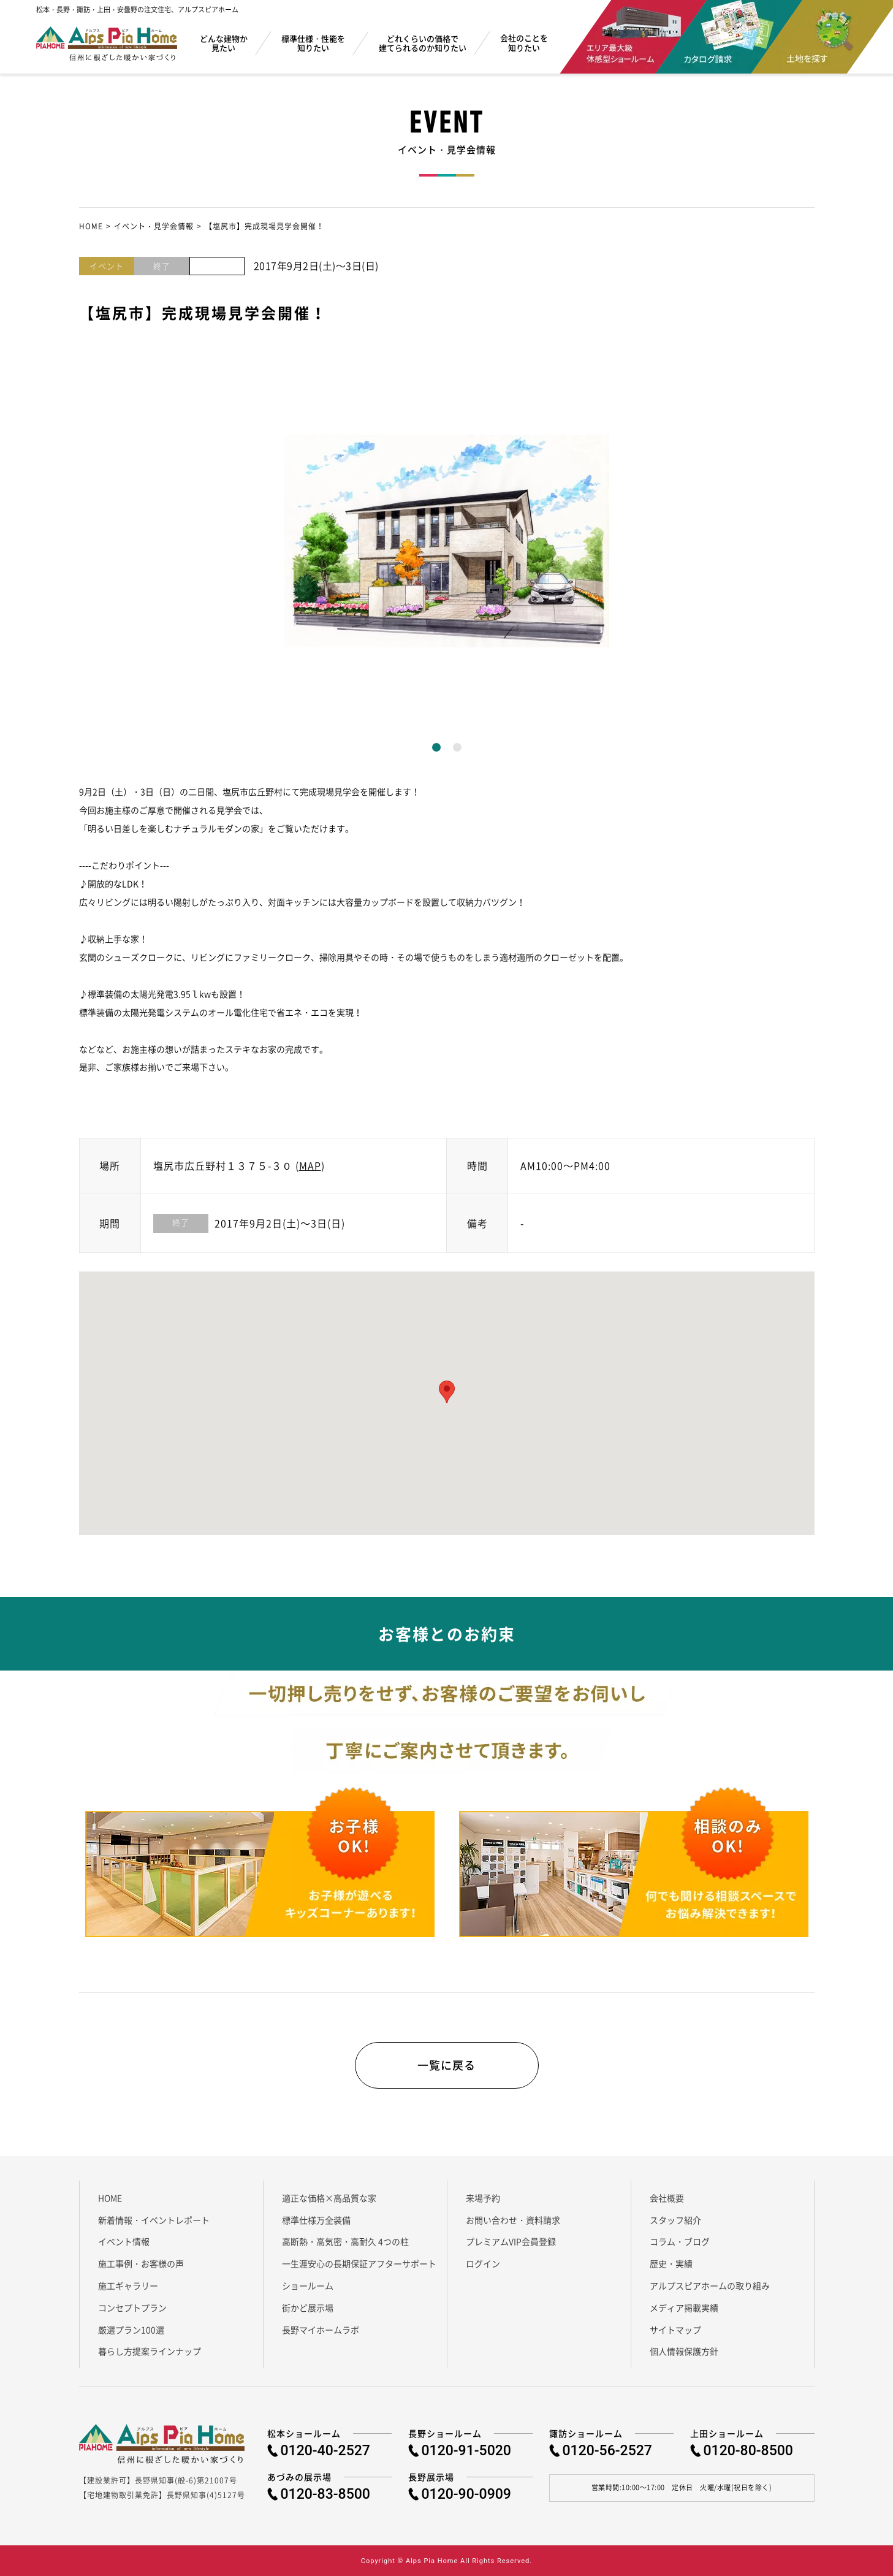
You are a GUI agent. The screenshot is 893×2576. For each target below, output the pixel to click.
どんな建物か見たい (224, 43)
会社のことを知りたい (524, 43)
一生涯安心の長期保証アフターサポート (359, 2263)
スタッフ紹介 (675, 2220)
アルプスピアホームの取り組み (710, 2285)
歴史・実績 (671, 2263)
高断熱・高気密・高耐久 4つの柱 (345, 2241)
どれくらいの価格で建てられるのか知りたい (422, 43)
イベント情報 (124, 2241)
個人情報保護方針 (684, 2351)
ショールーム (307, 2285)
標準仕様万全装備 (316, 2220)
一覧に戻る (446, 2065)
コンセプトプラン (132, 2307)
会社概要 (667, 2198)
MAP (310, 1165)
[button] (436, 747)
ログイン (483, 2263)
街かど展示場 (307, 2307)
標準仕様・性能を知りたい (313, 43)
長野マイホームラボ (320, 2329)
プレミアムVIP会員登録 (511, 2241)
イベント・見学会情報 (154, 226)
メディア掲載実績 (684, 2307)
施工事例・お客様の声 (141, 2263)
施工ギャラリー (128, 2285)
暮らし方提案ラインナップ (149, 2351)
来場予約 (483, 2198)
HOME (91, 226)
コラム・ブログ (680, 2241)
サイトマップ (675, 2329)
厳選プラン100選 (131, 2329)
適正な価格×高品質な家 (329, 2198)
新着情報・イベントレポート (154, 2220)
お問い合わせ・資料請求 (513, 2220)
